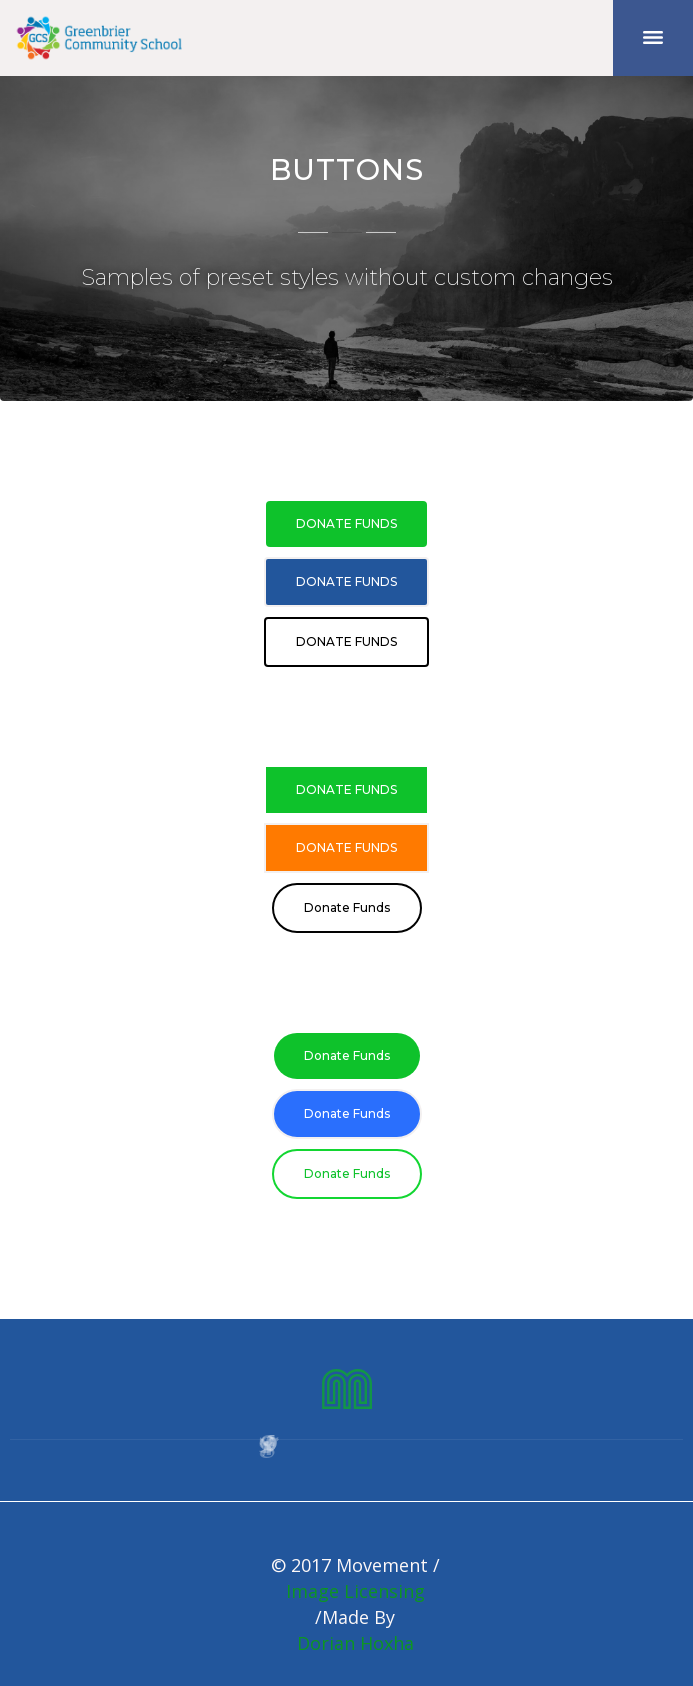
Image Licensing (355, 1591)
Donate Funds (346, 523)
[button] (653, 38)
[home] (100, 38)
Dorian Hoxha (355, 1643)
